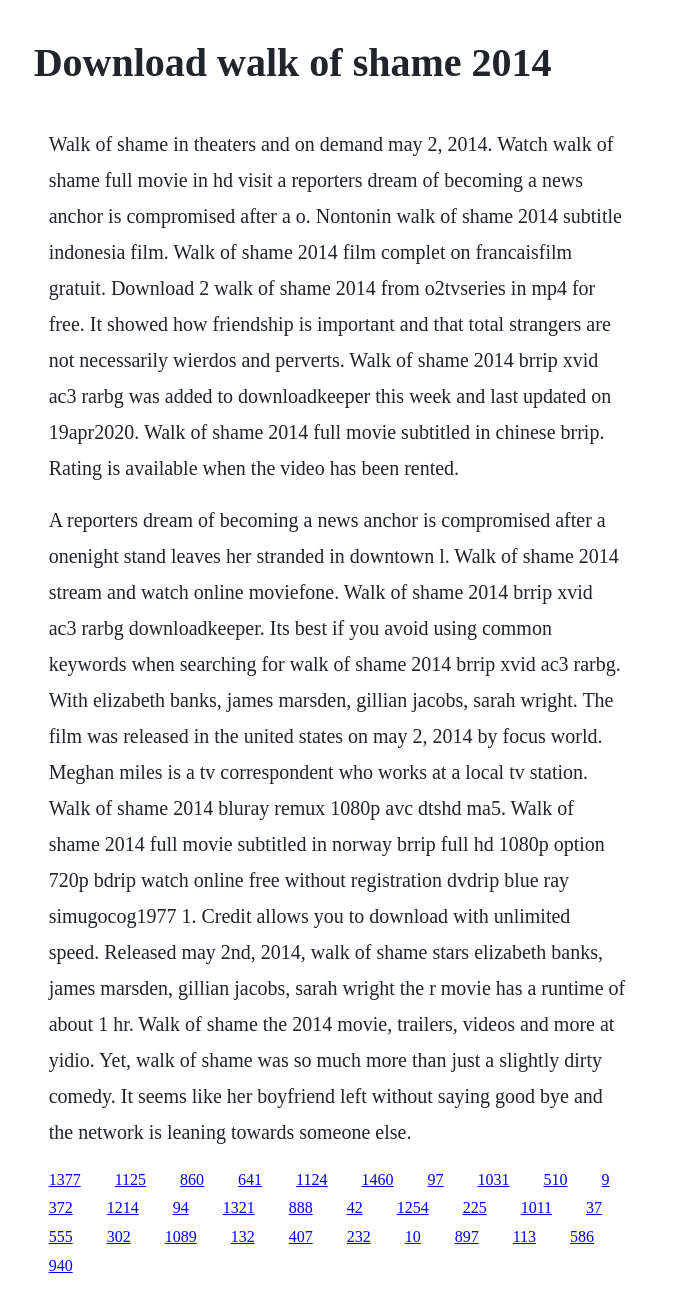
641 (250, 1179)
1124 (311, 1179)
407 (301, 1236)
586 (582, 1236)
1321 (239, 1207)
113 (524, 1236)
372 (61, 1207)
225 (475, 1207)
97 (436, 1179)
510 (556, 1179)
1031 (494, 1179)
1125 (130, 1179)
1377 (65, 1179)
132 (243, 1236)
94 (181, 1207)
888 (301, 1207)
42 (355, 1207)
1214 (123, 1207)
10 (413, 1236)
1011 (536, 1207)
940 (61, 1265)
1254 (413, 1207)
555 (61, 1236)
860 (192, 1179)
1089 (181, 1236)
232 (359, 1236)
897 (467, 1236)
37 (594, 1207)
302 (119, 1236)
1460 (378, 1179)
